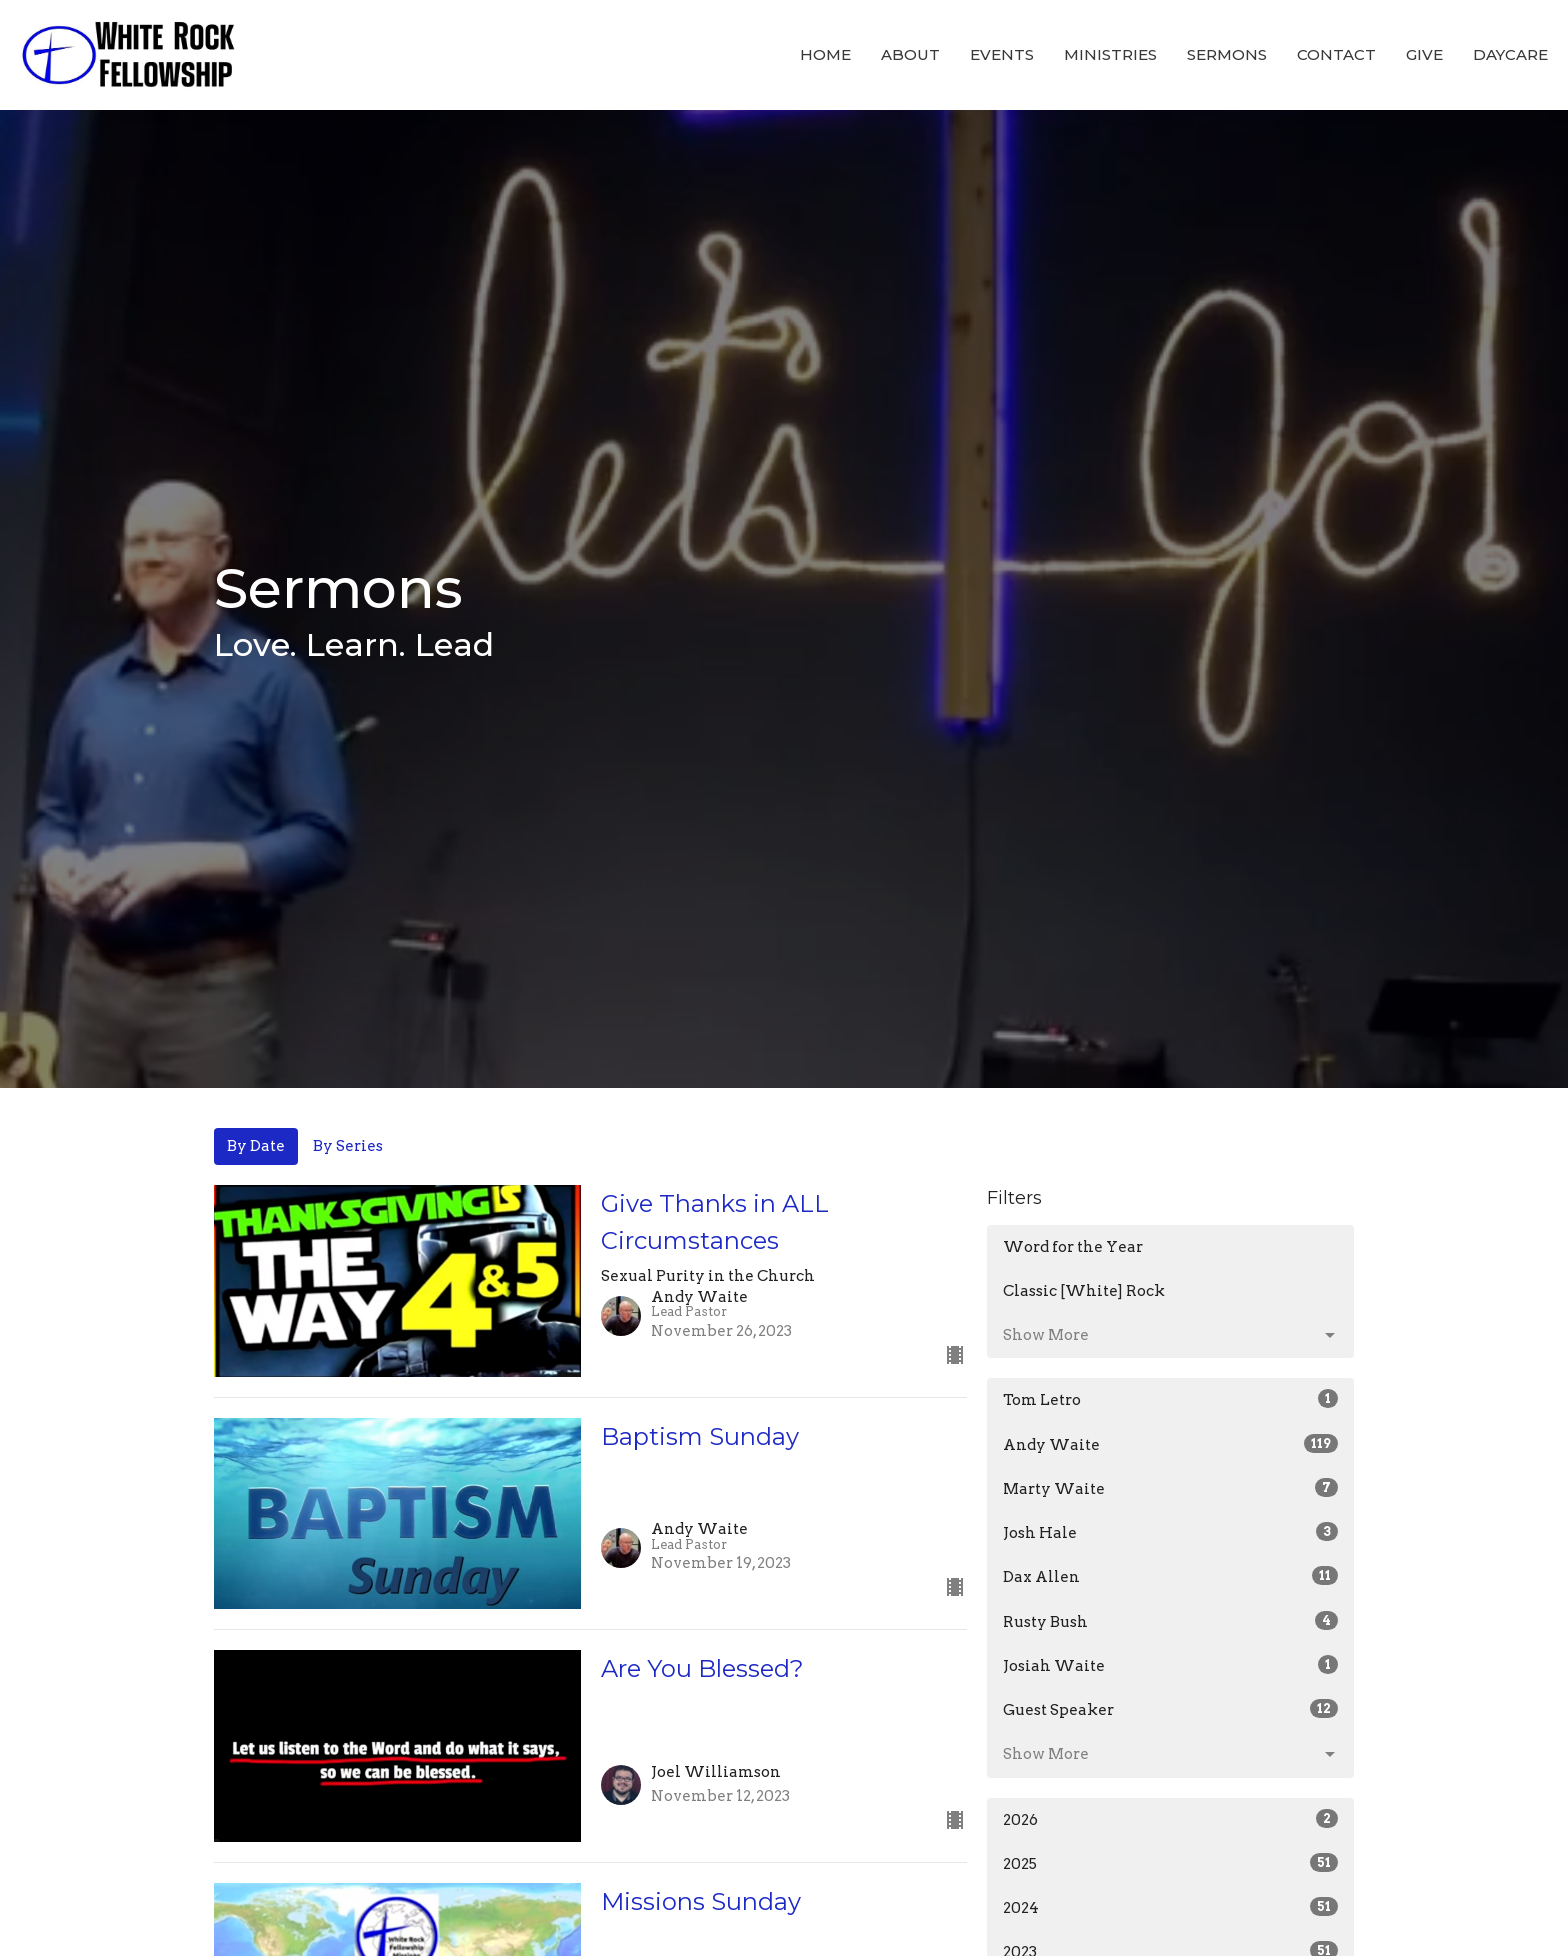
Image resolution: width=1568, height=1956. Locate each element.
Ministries (1110, 54)
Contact (1336, 54)
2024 (1170, 1907)
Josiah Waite (1170, 1665)
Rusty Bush (1170, 1621)
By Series (348, 1146)
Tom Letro (1170, 1399)
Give (1424, 54)
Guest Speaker (1170, 1709)
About (910, 54)
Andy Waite (1170, 1444)
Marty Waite (1170, 1488)
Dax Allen (1170, 1576)
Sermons (1227, 54)
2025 (1170, 1863)
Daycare (1510, 54)
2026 (1170, 1819)
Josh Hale (1170, 1532)
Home (825, 54)
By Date (256, 1146)
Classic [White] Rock (1084, 1291)
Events (1002, 54)
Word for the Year (1073, 1247)
